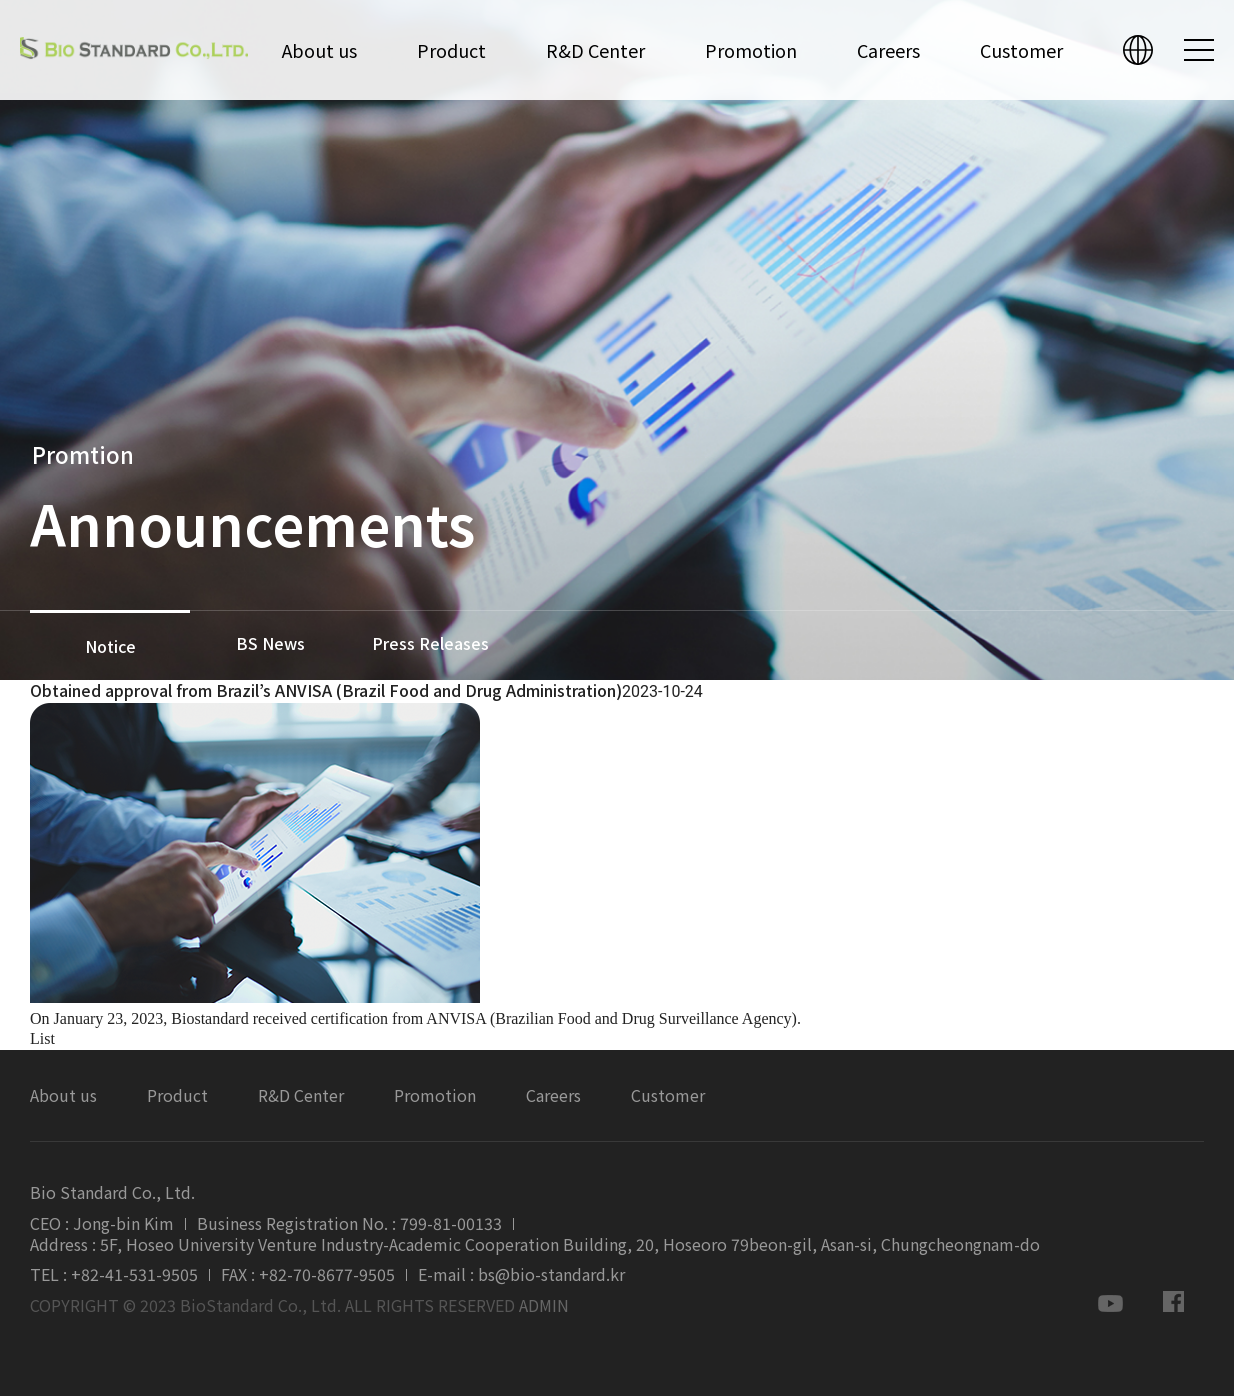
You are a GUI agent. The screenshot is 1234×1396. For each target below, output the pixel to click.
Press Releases (430, 643)
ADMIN (544, 1305)
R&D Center (595, 49)
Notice (110, 646)
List (42, 1038)
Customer (1021, 49)
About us (319, 49)
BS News (270, 643)
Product (451, 49)
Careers (888, 49)
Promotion (751, 49)
